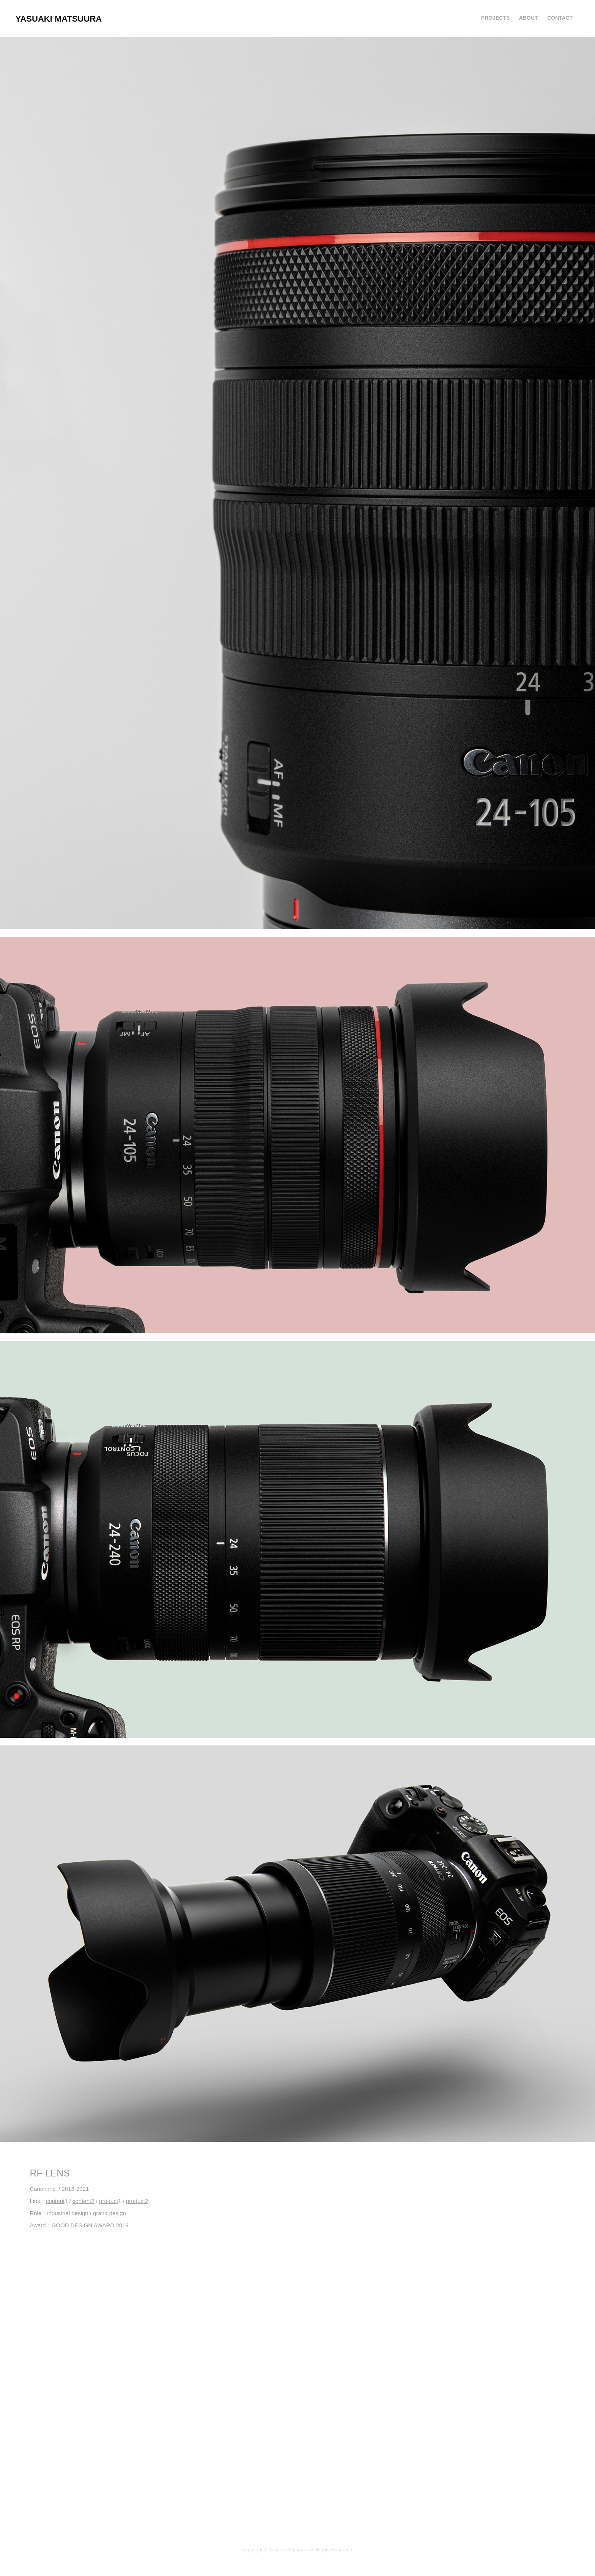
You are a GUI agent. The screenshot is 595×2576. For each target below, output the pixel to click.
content (55, 2201)
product (108, 2201)
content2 (83, 2201)
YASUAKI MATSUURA (59, 19)
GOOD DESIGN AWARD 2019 (90, 2225)
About (528, 18)
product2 (137, 2201)
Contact (560, 18)
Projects (495, 18)
